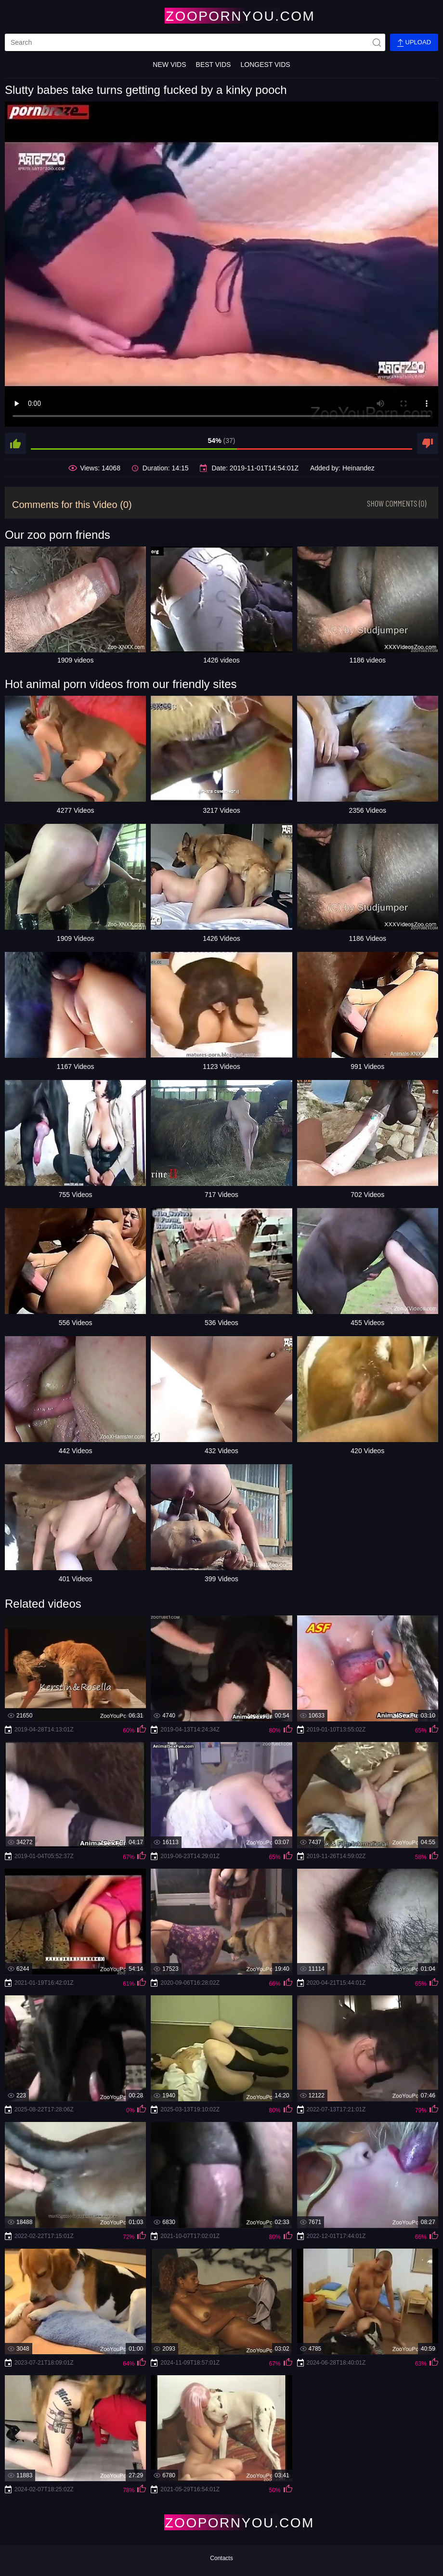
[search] (195, 42)
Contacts (221, 2558)
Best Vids (213, 64)
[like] (15, 443)
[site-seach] (376, 42)
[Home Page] (221, 16)
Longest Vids (265, 64)
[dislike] (427, 443)
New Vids (169, 64)
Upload (414, 43)
